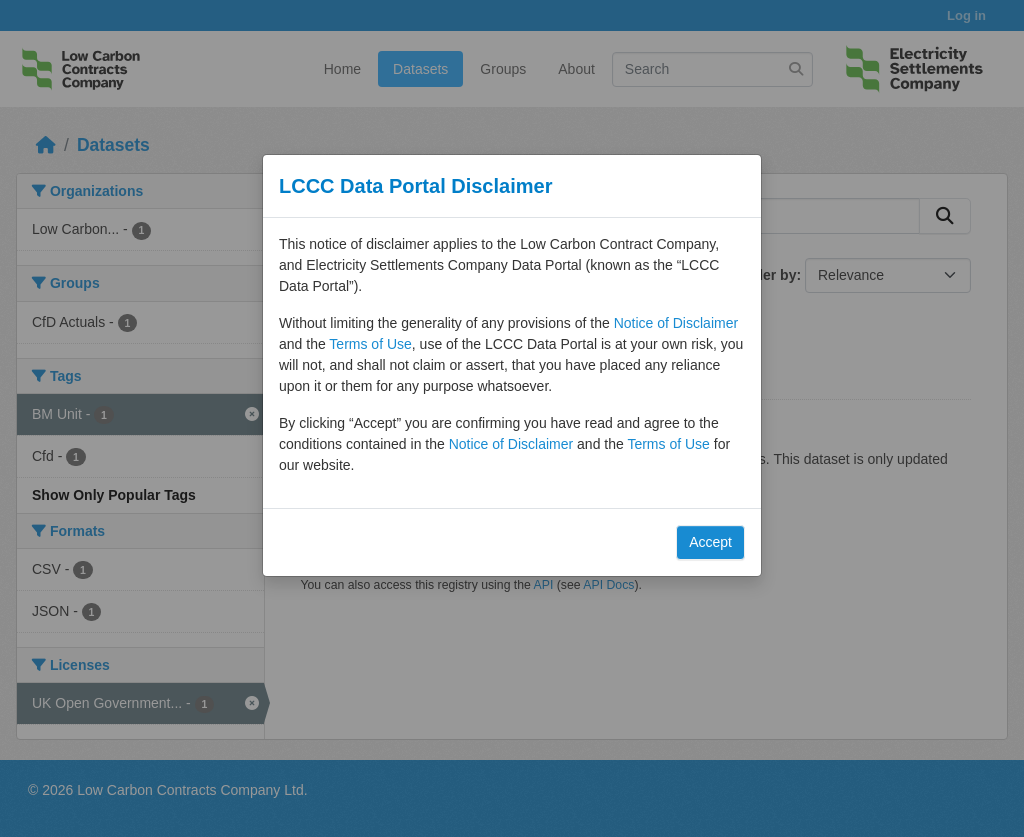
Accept (710, 542)
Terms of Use (370, 344)
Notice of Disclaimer (676, 323)
